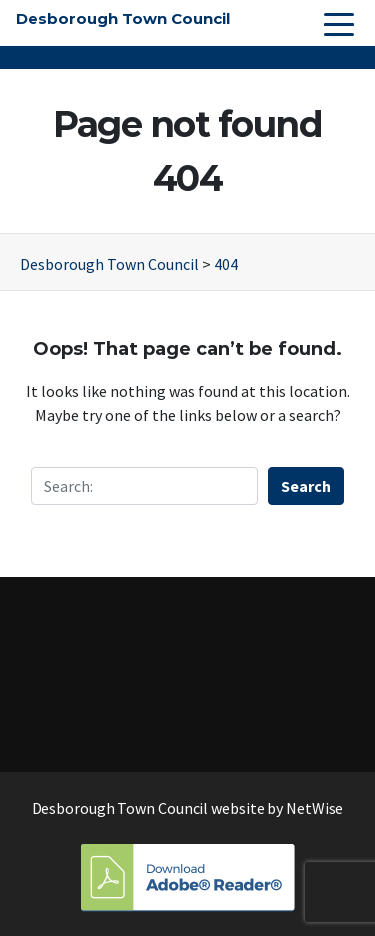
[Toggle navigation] (339, 23)
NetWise (314, 808)
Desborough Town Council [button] (123, 18)
